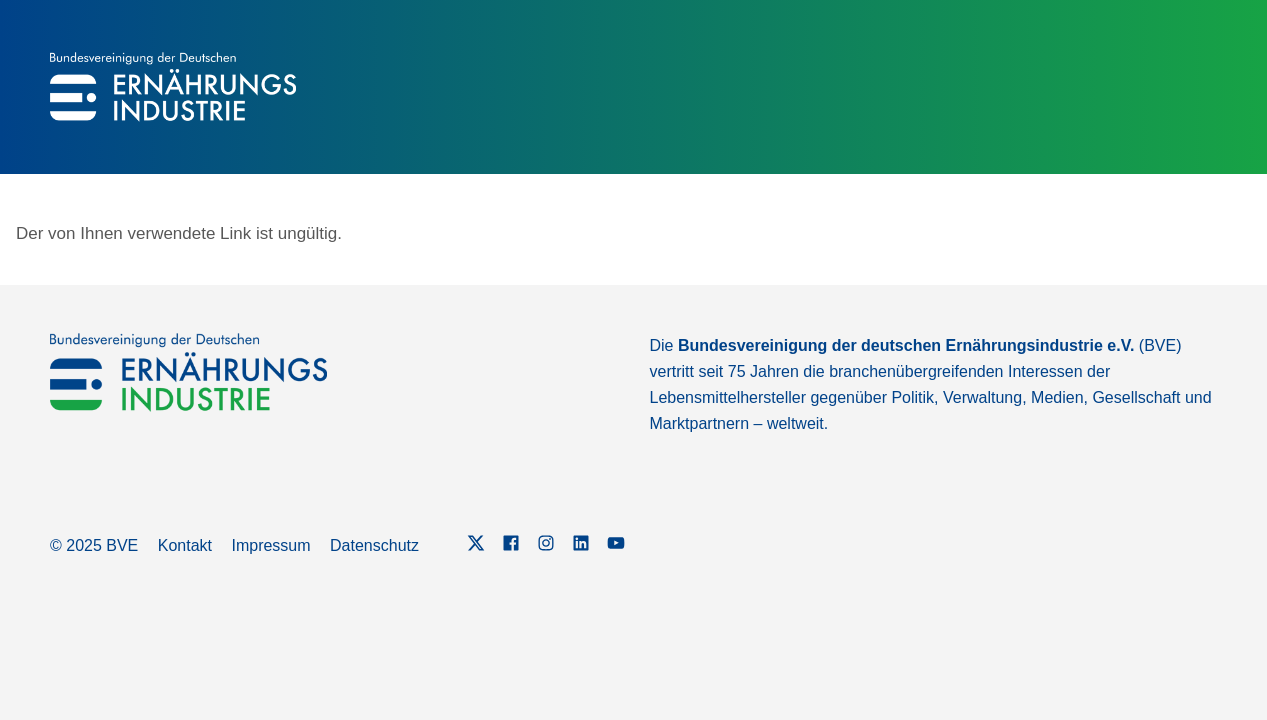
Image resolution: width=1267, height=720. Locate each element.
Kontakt (185, 545)
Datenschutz (374, 545)
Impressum (270, 545)
